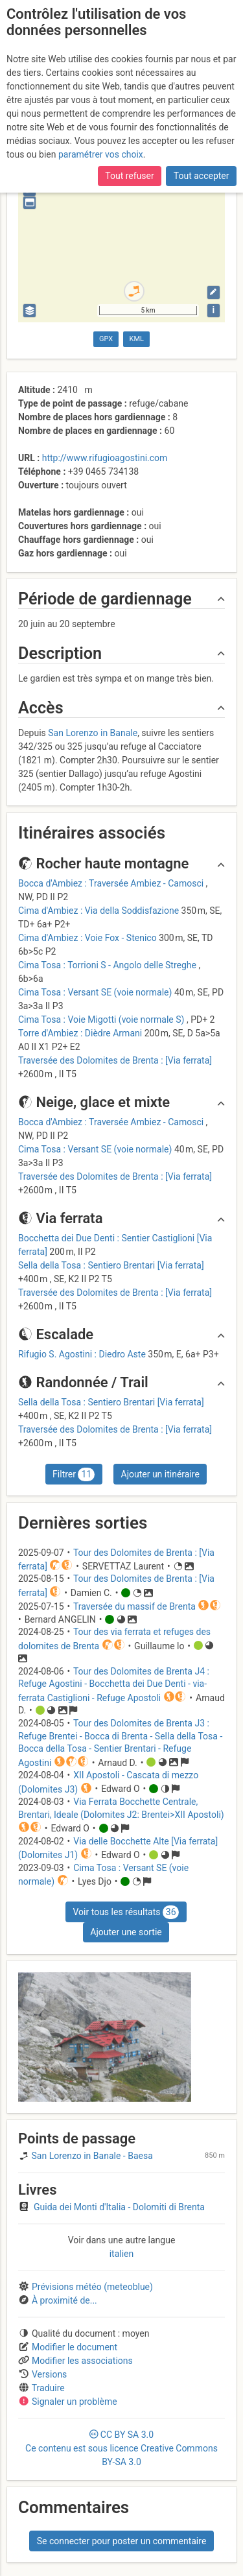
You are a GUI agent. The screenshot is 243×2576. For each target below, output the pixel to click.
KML (137, 339)
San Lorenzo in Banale (92, 733)
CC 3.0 (121, 2448)
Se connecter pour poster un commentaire (122, 2541)
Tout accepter (201, 176)
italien (122, 2253)
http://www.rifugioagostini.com (105, 458)
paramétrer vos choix (100, 154)
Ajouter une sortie (125, 1932)
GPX (106, 339)
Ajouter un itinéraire (160, 1474)
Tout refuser (129, 176)
